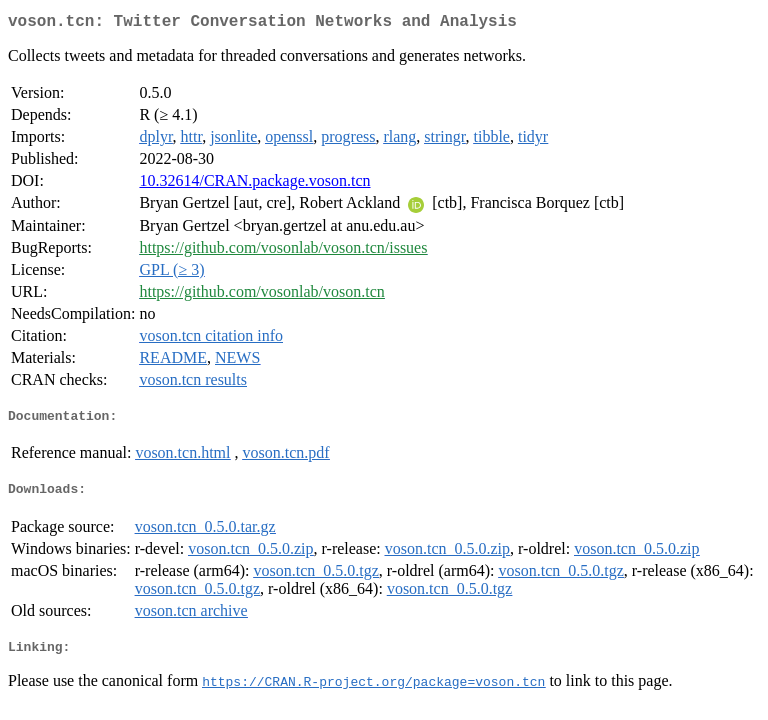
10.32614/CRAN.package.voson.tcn (254, 184)
